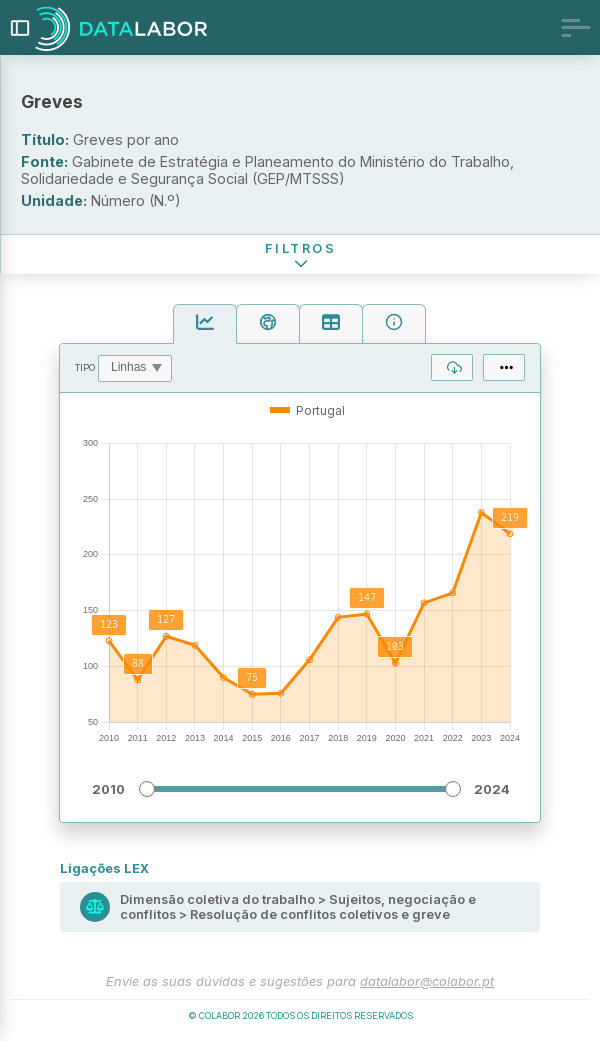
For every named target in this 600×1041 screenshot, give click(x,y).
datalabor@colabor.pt (427, 981)
